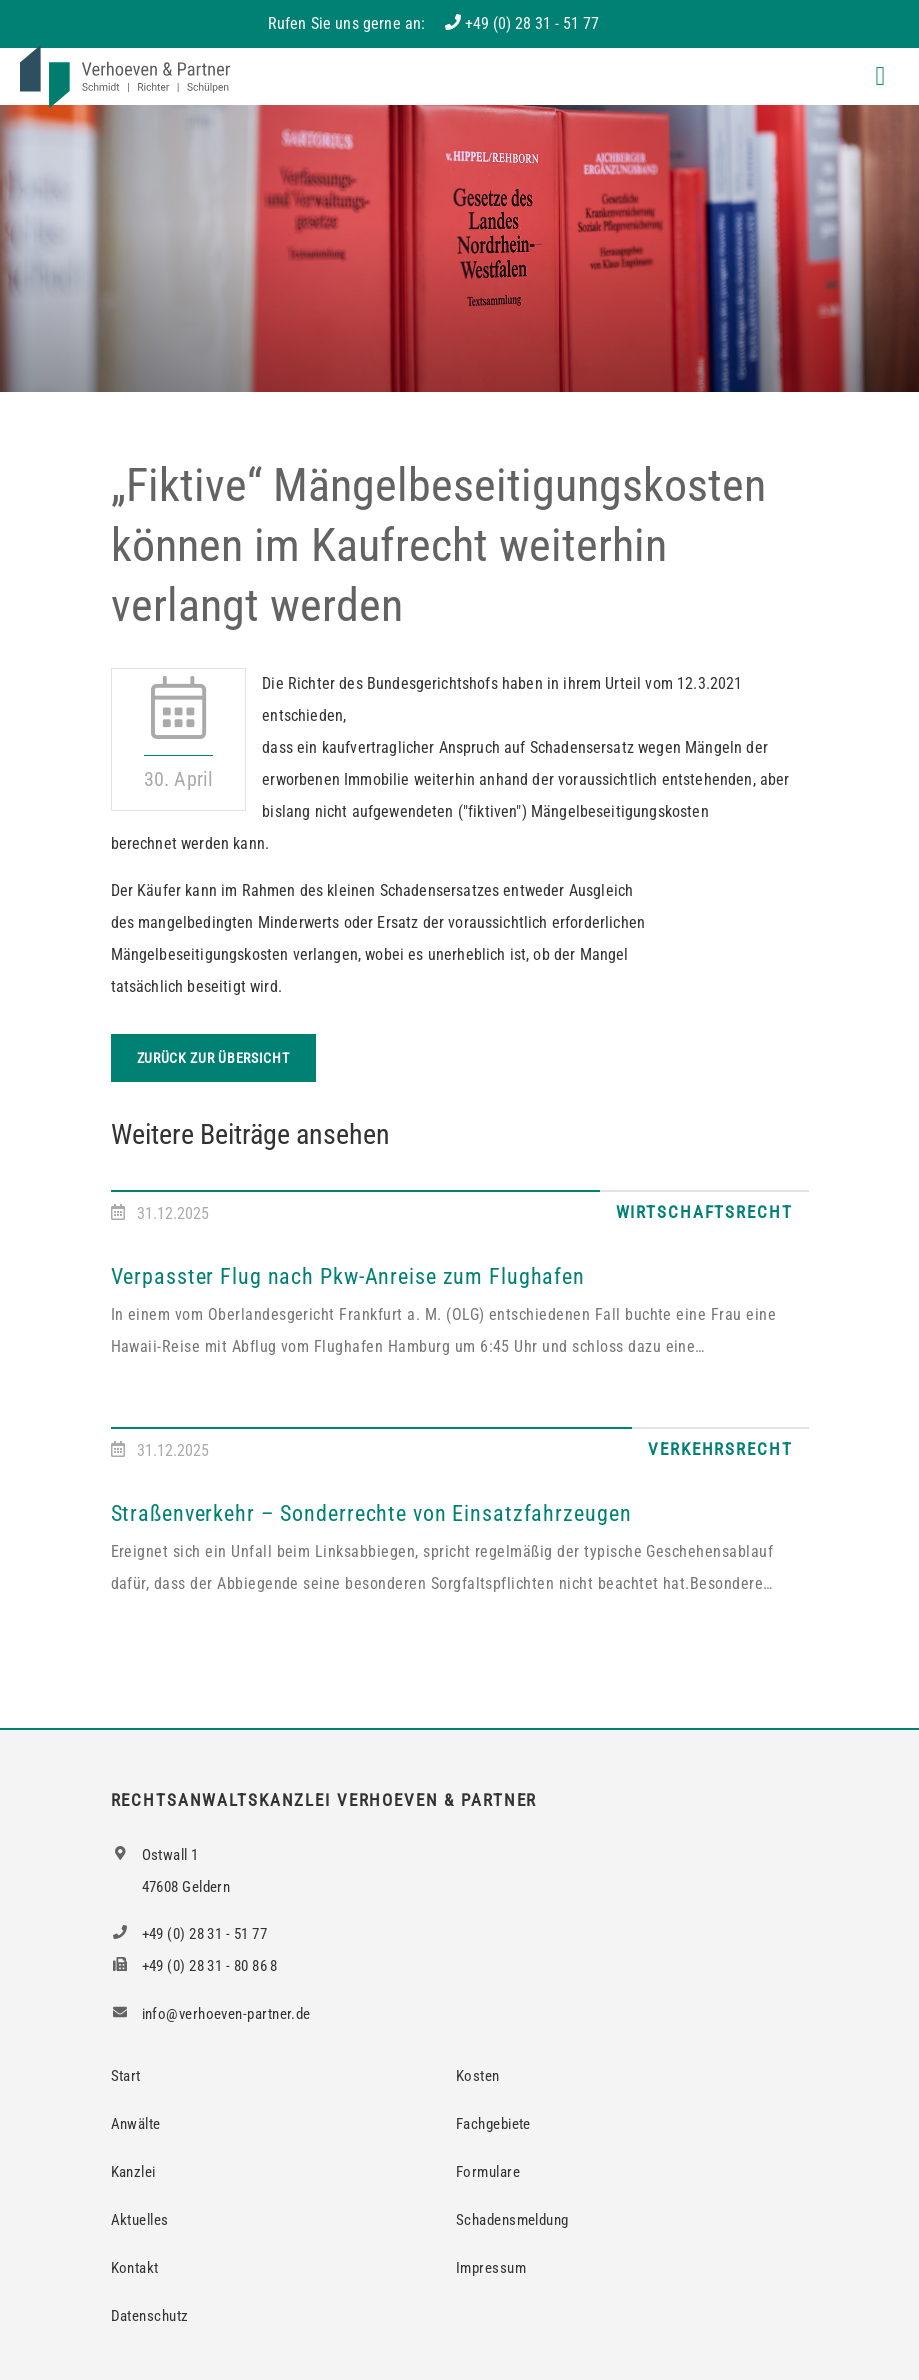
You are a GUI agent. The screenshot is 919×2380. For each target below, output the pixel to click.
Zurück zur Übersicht (213, 1058)
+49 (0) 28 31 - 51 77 (532, 23)
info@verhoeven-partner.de (211, 2014)
